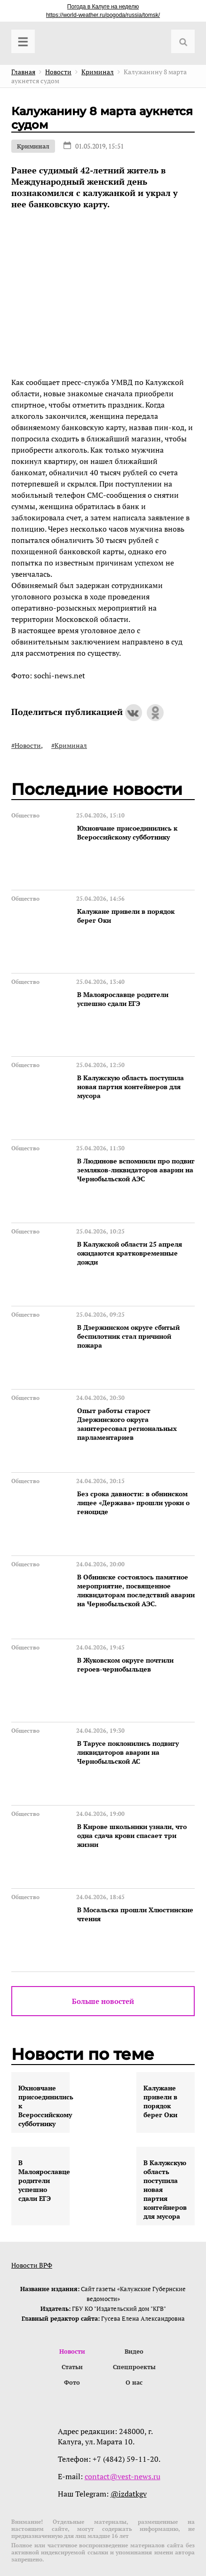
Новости (72, 2351)
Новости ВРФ (31, 2265)
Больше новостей (103, 2001)
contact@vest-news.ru (122, 2476)
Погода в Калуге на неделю (103, 6)
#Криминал (69, 745)
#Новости (26, 745)
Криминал (33, 146)
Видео (134, 2351)
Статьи (72, 2367)
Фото (72, 2382)
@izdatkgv (129, 2494)
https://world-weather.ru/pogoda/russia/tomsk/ (103, 15)
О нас (134, 2382)
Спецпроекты (134, 2367)
